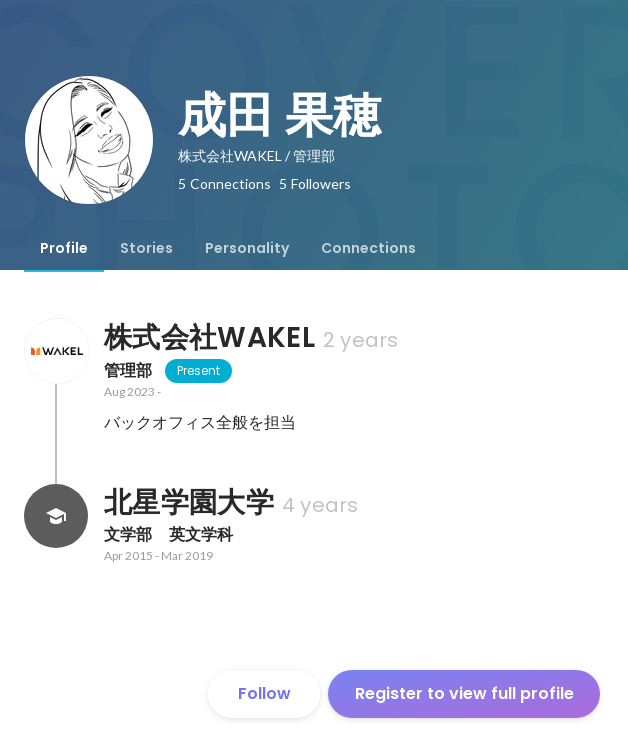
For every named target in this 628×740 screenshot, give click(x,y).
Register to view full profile (464, 693)
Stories (146, 248)
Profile (64, 248)
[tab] (64, 248)
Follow (264, 693)
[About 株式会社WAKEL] (56, 351)
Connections (368, 248)
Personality (247, 248)
